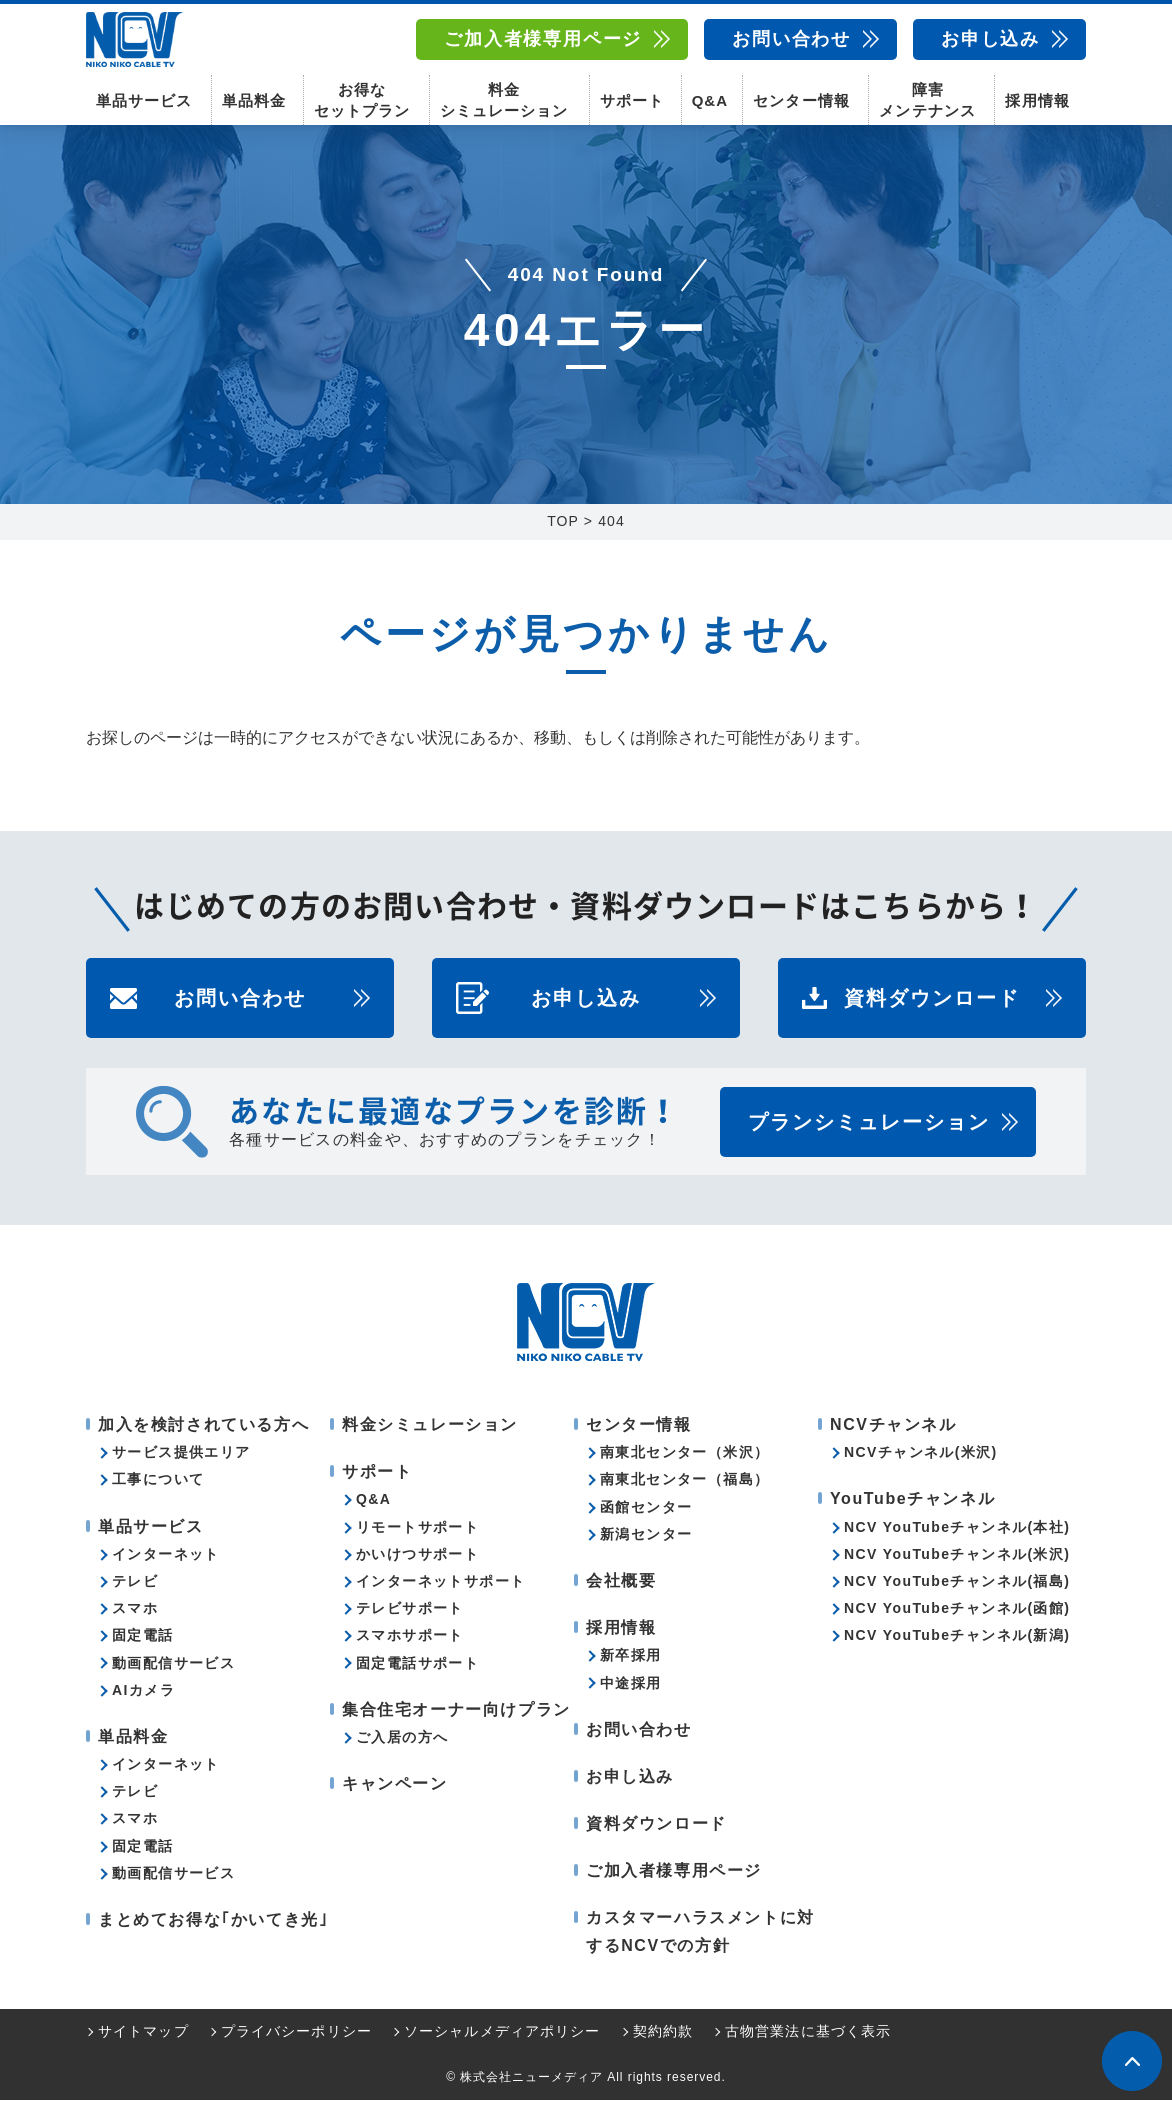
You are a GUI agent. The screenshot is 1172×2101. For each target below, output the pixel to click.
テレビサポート (410, 1609)
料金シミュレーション (504, 100)
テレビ (135, 1582)
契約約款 (663, 2032)
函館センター (646, 1508)
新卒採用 (631, 1656)
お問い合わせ (791, 39)
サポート (632, 100)
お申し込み (990, 39)
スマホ (135, 1609)
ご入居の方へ (402, 1738)
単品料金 (254, 100)
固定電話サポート (417, 1663)
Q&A (710, 100)
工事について (158, 1480)
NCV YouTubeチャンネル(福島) (957, 1582)
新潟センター (646, 1535)
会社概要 (621, 1581)
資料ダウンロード (932, 999)
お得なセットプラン (362, 100)
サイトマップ (143, 2032)
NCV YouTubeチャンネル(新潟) (957, 1636)
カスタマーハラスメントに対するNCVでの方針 (700, 1932)
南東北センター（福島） (684, 1480)
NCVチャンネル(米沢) (921, 1453)
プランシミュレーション (869, 1123)
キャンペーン (395, 1784)
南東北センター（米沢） (684, 1453)
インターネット (166, 1555)
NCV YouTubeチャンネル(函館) (957, 1609)
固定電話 (143, 1636)
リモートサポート (417, 1528)
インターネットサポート (440, 1582)
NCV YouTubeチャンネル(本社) (957, 1528)
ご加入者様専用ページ (543, 39)
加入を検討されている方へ (203, 1425)
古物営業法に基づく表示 (808, 2032)
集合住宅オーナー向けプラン (456, 1710)
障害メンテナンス (927, 100)
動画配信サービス (173, 1663)
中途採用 (631, 1683)
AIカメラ (143, 1691)
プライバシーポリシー (296, 2032)
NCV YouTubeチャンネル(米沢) (957, 1555)
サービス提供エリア (181, 1453)
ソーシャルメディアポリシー (502, 2032)
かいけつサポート (417, 1555)
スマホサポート (410, 1636)
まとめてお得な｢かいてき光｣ (213, 1920)
